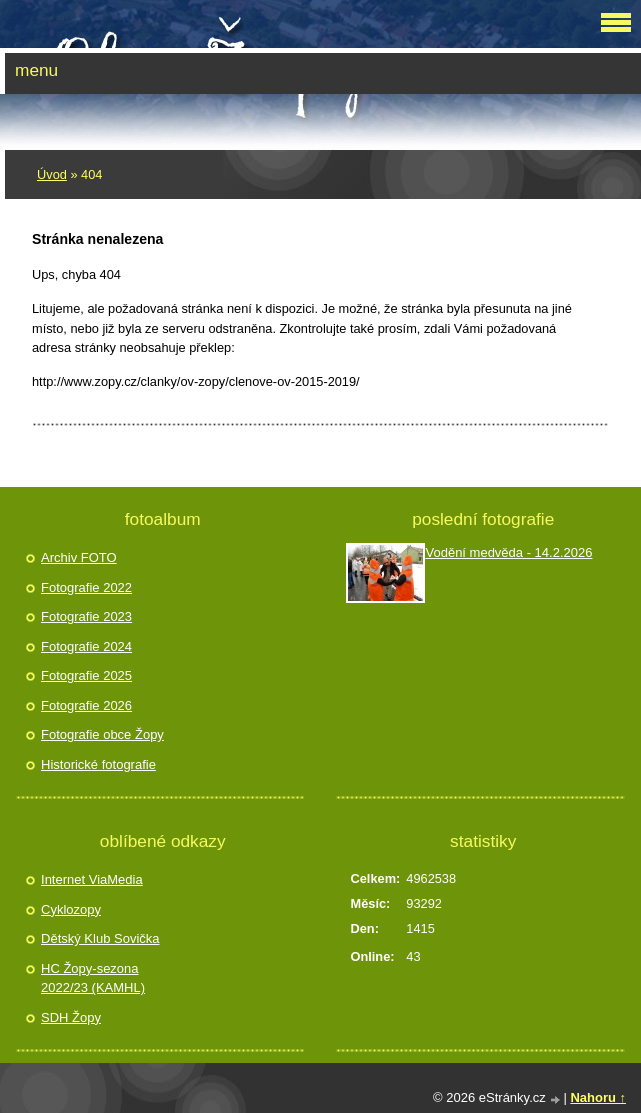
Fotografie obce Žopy (102, 734)
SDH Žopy (71, 1017)
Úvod (52, 174)
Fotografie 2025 (86, 675)
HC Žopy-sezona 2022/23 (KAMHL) (93, 978)
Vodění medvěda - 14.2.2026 (508, 552)
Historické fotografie (98, 764)
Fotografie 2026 (86, 705)
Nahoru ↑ (598, 1097)
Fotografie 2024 (86, 646)
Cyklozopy (71, 909)
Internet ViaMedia (92, 879)
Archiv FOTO (79, 557)
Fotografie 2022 (86, 587)
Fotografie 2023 (86, 616)
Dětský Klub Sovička (100, 938)
